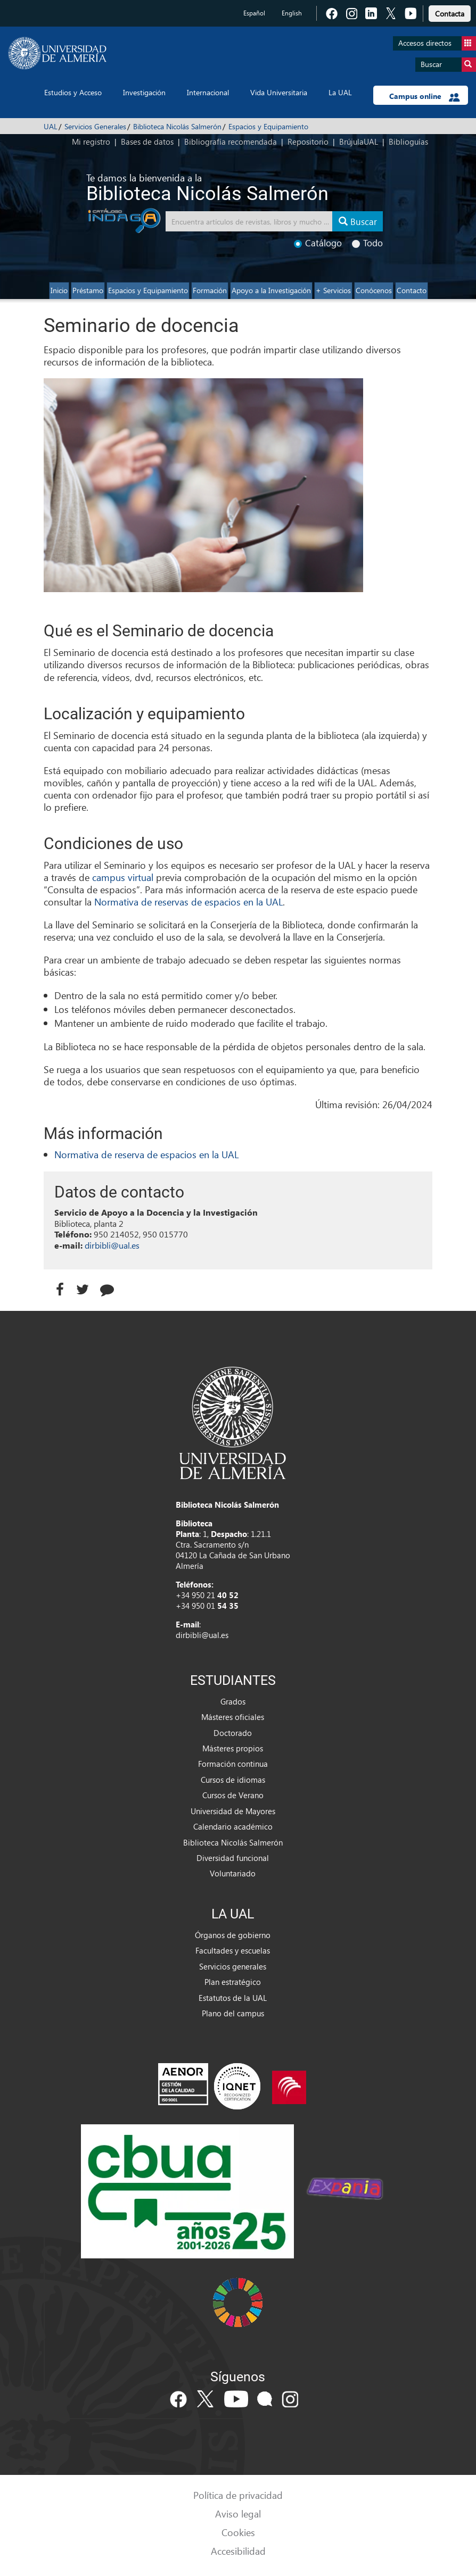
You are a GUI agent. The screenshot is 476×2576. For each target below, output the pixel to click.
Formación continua (233, 1763)
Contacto (411, 290)
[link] (450, 12)
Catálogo (318, 243)
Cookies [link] (238, 2532)
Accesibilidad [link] (238, 2550)
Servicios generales (232, 1966)
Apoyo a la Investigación (271, 290)
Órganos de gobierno (232, 1935)
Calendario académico (233, 1826)
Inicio (59, 290)
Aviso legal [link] (238, 2513)
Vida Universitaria (278, 92)
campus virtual (122, 877)
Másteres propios (232, 1748)
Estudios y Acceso (73, 92)
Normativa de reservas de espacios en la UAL (188, 901)
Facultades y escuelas (232, 1950)
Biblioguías (408, 141)
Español (254, 13)
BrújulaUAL (358, 141)
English (292, 13)
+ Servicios (333, 290)
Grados (232, 1701)
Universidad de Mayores (233, 1811)
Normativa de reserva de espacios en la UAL (146, 1154)
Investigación (144, 92)
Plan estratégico (232, 1981)
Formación (210, 290)
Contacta (449, 14)
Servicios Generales (95, 126)
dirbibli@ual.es (112, 1245)
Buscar (448, 64)
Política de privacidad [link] (238, 2495)
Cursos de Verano (233, 1795)
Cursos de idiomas (233, 1779)
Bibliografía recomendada (230, 141)
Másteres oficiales (232, 1716)
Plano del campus (233, 2013)
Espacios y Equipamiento (268, 126)
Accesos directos (437, 43)
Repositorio (308, 141)
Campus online (424, 96)
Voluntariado (233, 1873)
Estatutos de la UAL (233, 1997)
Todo (367, 243)
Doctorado (233, 1732)
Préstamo (87, 290)
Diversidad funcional (232, 1857)
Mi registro (91, 141)
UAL (51, 126)
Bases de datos (147, 141)
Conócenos (374, 290)
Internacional (208, 92)
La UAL (340, 92)
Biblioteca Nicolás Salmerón (177, 126)
